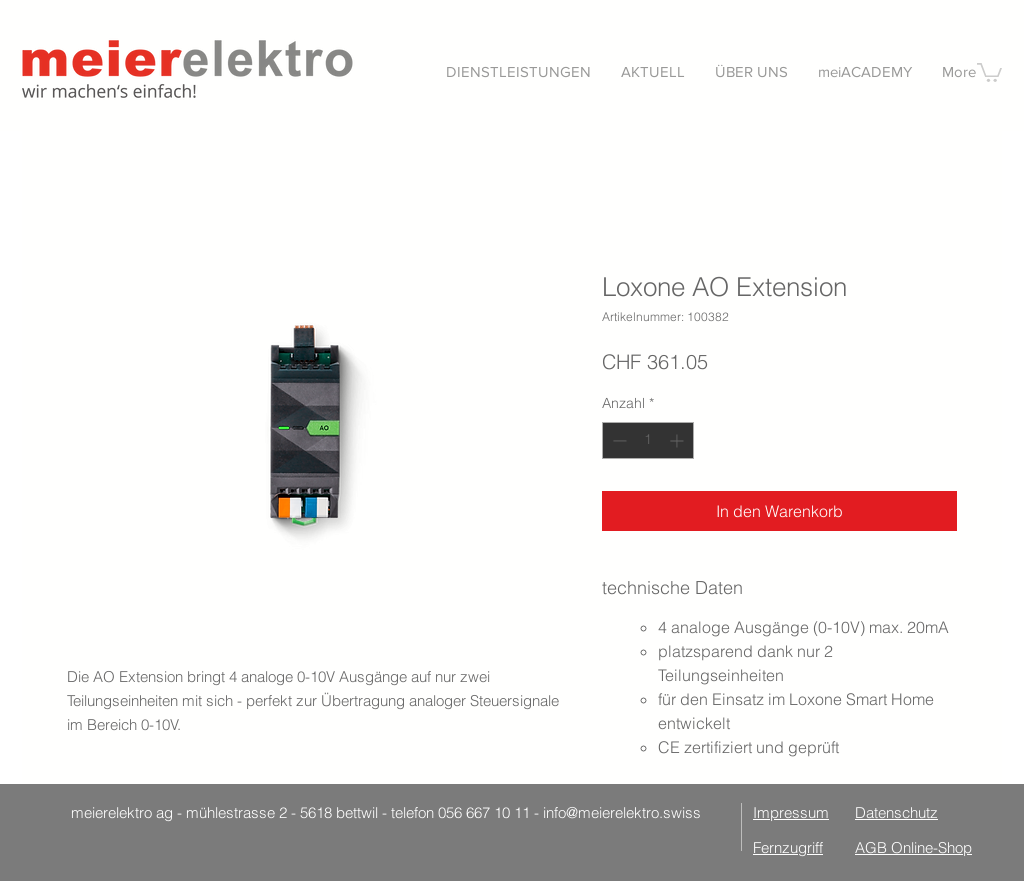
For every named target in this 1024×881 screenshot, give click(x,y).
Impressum (791, 812)
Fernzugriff (788, 847)
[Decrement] (617, 440)
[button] (989, 71)
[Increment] (678, 440)
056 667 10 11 (484, 812)
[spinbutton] (648, 440)
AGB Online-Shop (913, 847)
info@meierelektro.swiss (622, 812)
